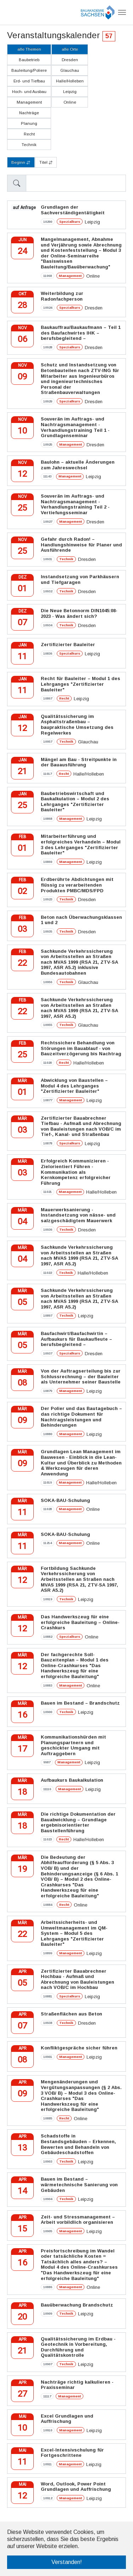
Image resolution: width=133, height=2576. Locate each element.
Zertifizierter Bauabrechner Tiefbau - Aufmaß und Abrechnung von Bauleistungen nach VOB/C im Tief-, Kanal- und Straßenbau (81, 1126)
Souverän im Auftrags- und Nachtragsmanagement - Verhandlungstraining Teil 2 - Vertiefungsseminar (75, 504)
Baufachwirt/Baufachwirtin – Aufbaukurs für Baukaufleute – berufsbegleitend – (76, 1339)
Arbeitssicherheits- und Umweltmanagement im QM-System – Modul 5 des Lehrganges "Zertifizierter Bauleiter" (74, 1933)
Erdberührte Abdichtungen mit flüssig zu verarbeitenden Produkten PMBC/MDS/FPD (77, 885)
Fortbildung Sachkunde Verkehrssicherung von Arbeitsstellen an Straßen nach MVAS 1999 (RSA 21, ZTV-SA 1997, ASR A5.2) (79, 1579)
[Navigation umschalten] (122, 12)
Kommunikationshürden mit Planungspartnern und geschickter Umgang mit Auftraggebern (73, 1745)
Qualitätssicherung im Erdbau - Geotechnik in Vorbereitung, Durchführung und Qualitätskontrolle (78, 2347)
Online (69, 102)
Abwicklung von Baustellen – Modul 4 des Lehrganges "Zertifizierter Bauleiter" (74, 1086)
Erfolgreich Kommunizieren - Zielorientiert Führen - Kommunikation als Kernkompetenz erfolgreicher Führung (76, 1171)
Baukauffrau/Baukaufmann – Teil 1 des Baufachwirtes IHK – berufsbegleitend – (81, 333)
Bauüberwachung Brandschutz (77, 2305)
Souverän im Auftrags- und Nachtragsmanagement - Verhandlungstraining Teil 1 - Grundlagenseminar (75, 427)
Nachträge (29, 113)
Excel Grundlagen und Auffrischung (67, 2418)
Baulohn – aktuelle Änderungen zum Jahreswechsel (78, 464)
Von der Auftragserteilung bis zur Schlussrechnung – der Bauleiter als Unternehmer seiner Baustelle (81, 1376)
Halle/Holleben (70, 81)
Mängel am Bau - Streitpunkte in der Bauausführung (79, 762)
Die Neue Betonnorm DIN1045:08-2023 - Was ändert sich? (79, 613)
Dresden (70, 60)
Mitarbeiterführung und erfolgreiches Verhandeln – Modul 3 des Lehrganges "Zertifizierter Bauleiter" (81, 844)
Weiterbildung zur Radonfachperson (62, 296)
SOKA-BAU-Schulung (65, 1500)
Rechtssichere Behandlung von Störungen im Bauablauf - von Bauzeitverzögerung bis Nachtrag (81, 1048)
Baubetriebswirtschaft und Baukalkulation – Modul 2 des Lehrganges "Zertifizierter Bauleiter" (75, 802)
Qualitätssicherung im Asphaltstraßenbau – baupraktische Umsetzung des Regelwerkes (77, 725)
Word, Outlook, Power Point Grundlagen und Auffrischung (76, 2486)
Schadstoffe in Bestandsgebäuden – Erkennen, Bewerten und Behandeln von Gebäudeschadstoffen (78, 2144)
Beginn (20, 162)
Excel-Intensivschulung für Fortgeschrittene (72, 2452)
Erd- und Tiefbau (29, 81)
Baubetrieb (29, 60)
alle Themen (29, 49)
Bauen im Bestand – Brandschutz (80, 1703)
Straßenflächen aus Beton (71, 2014)
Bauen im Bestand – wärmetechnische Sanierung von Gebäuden (79, 2184)
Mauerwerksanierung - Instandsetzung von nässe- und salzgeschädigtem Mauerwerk (78, 1215)
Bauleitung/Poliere (29, 70)
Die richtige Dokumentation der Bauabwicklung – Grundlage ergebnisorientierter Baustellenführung (78, 1822)
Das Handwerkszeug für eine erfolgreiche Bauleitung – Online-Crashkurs (80, 1622)
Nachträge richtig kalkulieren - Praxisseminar (77, 2384)
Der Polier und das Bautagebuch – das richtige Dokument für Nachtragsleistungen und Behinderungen (81, 1417)
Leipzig (70, 91)
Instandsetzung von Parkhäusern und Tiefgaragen (80, 579)
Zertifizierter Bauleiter (68, 644)
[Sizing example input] (76, 183)
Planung (29, 123)
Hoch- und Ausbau (29, 91)
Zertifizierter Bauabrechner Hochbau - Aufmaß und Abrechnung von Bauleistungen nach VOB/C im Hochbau (77, 1979)
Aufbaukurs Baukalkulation (72, 1780)
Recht (29, 134)
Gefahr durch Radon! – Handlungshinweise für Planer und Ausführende (81, 544)
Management (29, 102)
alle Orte (70, 49)
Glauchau (69, 70)
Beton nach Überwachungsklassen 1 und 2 (81, 920)
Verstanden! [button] (66, 2562)
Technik (29, 145)
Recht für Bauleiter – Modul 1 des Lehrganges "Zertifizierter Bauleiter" (80, 684)
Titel (45, 162)
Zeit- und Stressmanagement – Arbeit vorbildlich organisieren (78, 2219)
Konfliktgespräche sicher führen (79, 2047)
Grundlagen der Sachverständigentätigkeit (73, 209)
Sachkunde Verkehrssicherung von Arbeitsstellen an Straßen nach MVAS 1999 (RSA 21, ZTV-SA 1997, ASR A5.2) (79, 1008)
